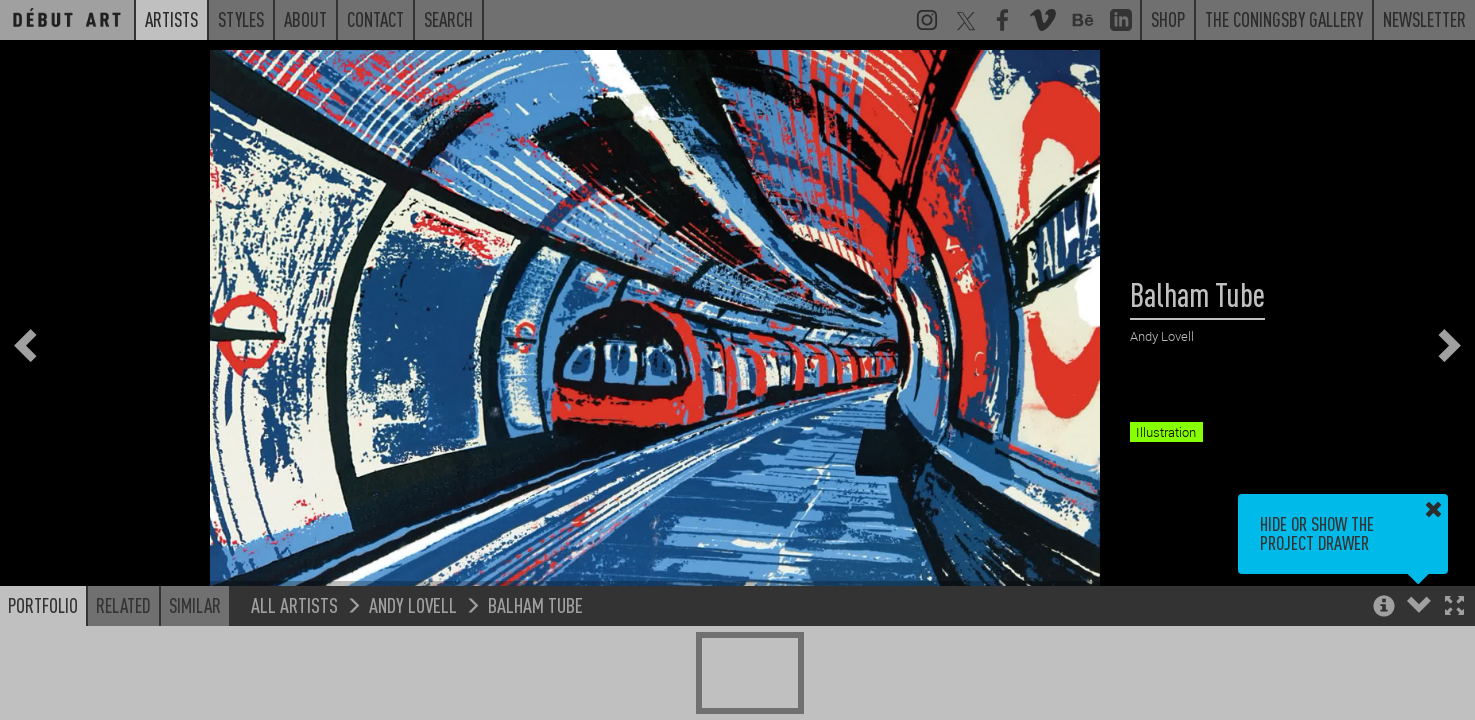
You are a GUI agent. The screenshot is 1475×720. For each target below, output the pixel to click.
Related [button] (123, 605)
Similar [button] (195, 605)
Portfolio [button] (43, 605)
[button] (1454, 607)
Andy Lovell (413, 604)
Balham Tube (535, 604)
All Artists (294, 604)
